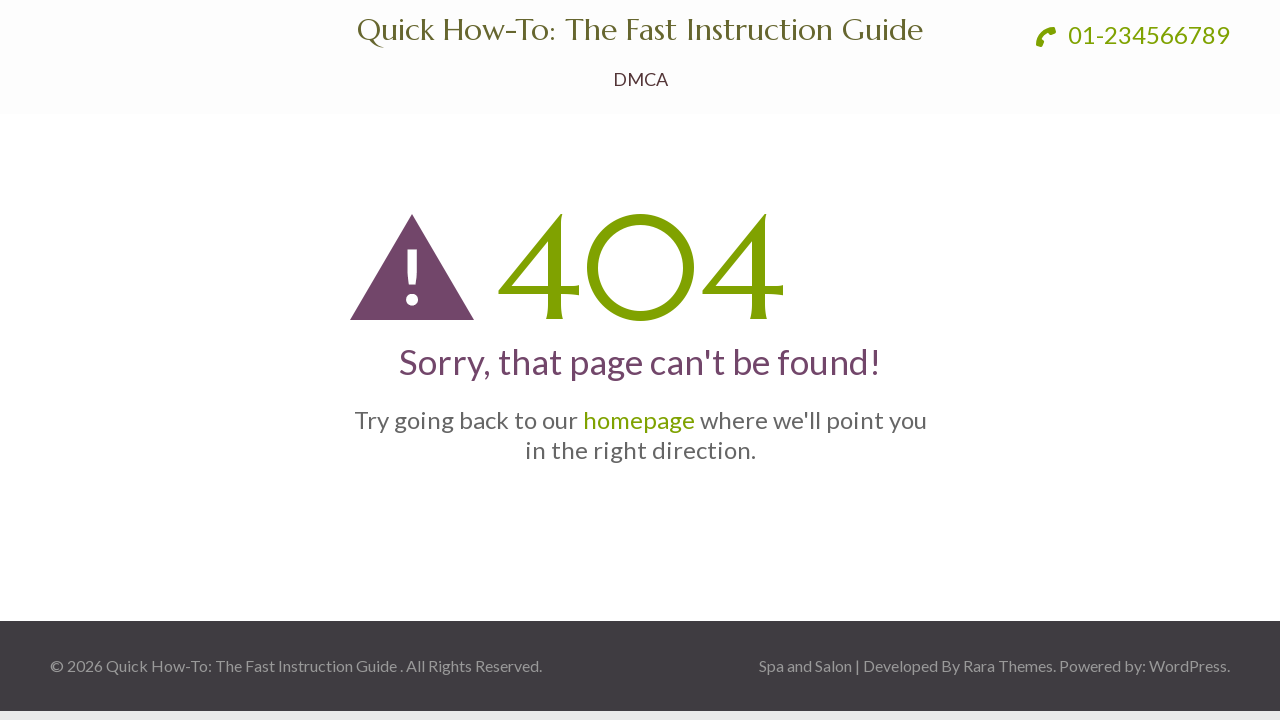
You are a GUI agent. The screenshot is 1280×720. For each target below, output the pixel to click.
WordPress (1188, 665)
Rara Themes (1008, 665)
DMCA (640, 79)
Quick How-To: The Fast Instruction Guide (640, 29)
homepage (639, 419)
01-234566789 (1133, 34)
